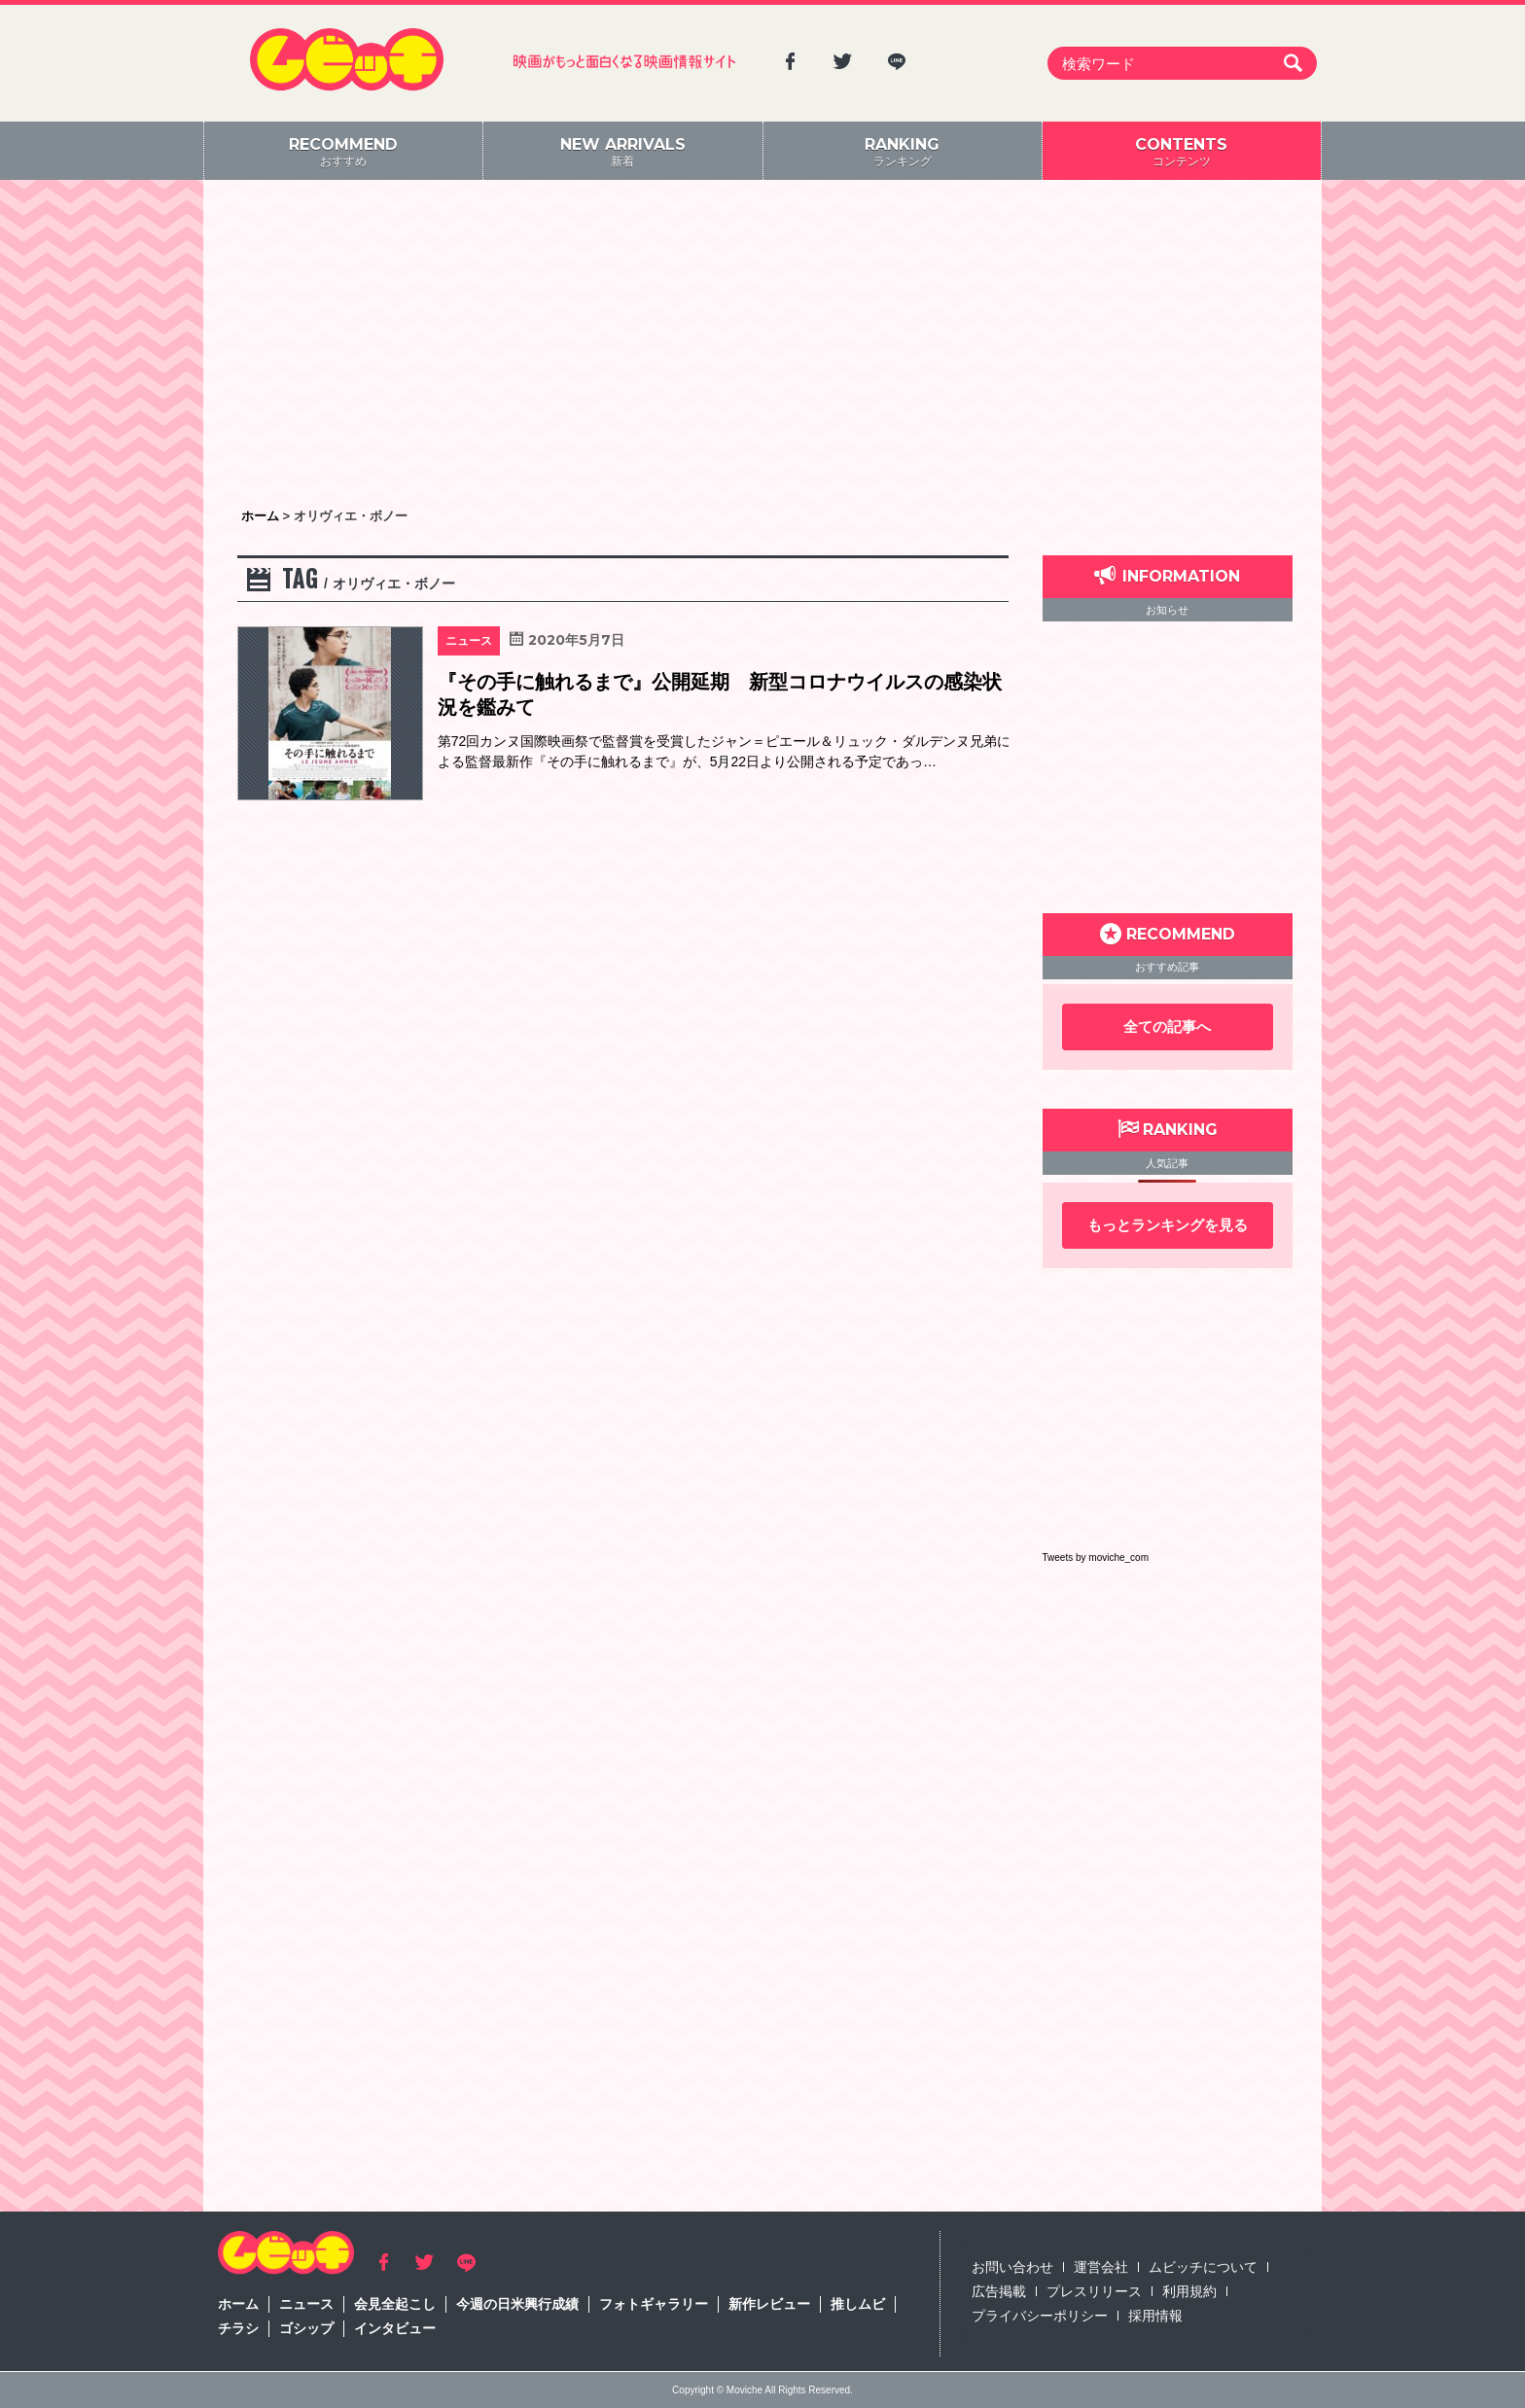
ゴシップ (306, 2328)
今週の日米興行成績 (517, 2304)
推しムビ (858, 2304)
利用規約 (1189, 2291)
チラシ (238, 2328)
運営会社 (1101, 2267)
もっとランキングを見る (1167, 1225)
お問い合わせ (1012, 2267)
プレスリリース (1094, 2291)
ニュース (306, 2304)
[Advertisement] (762, 345)
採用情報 (1155, 2315)
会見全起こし (395, 2304)
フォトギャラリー (653, 2304)
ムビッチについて (1203, 2267)
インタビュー (395, 2328)
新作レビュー (769, 2304)
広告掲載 (999, 2291)
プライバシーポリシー (1040, 2315)
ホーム (238, 2304)
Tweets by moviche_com (1096, 1557)
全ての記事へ (1167, 1026)
